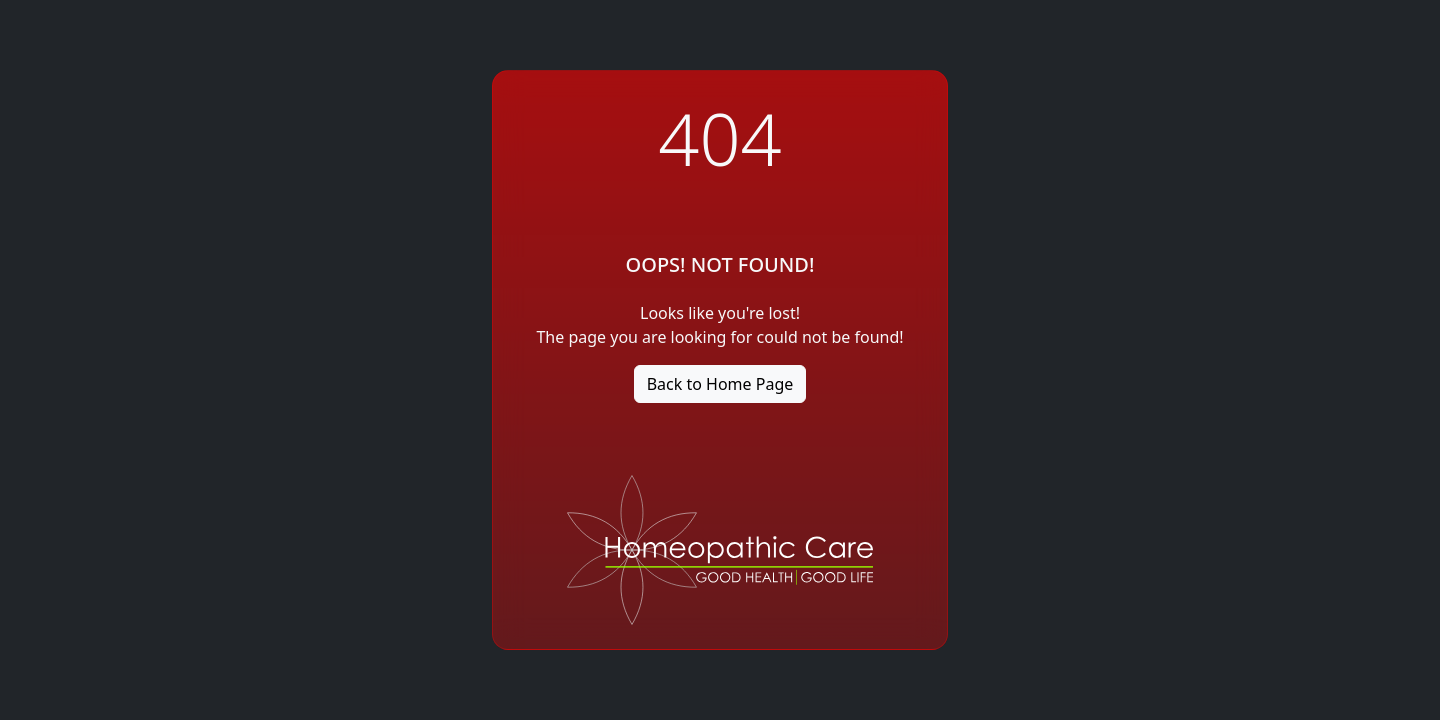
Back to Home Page (720, 384)
